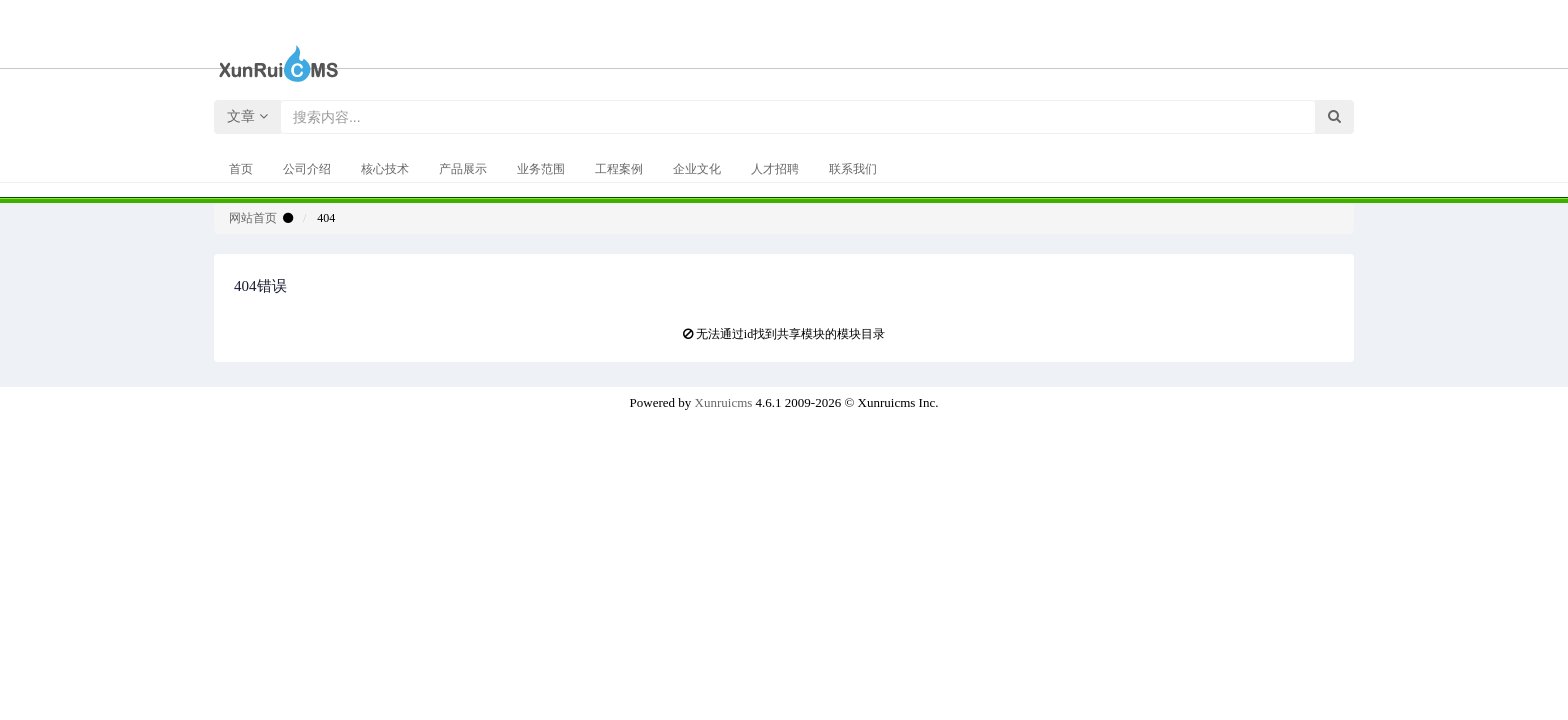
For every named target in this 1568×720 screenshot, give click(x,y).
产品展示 (463, 169)
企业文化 (697, 169)
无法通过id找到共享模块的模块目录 (790, 334)
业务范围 (541, 169)
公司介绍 (307, 169)
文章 (247, 116)
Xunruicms (724, 402)
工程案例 (619, 169)
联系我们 (853, 169)
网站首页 (253, 218)
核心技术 (385, 169)
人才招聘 (775, 169)
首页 (241, 169)
